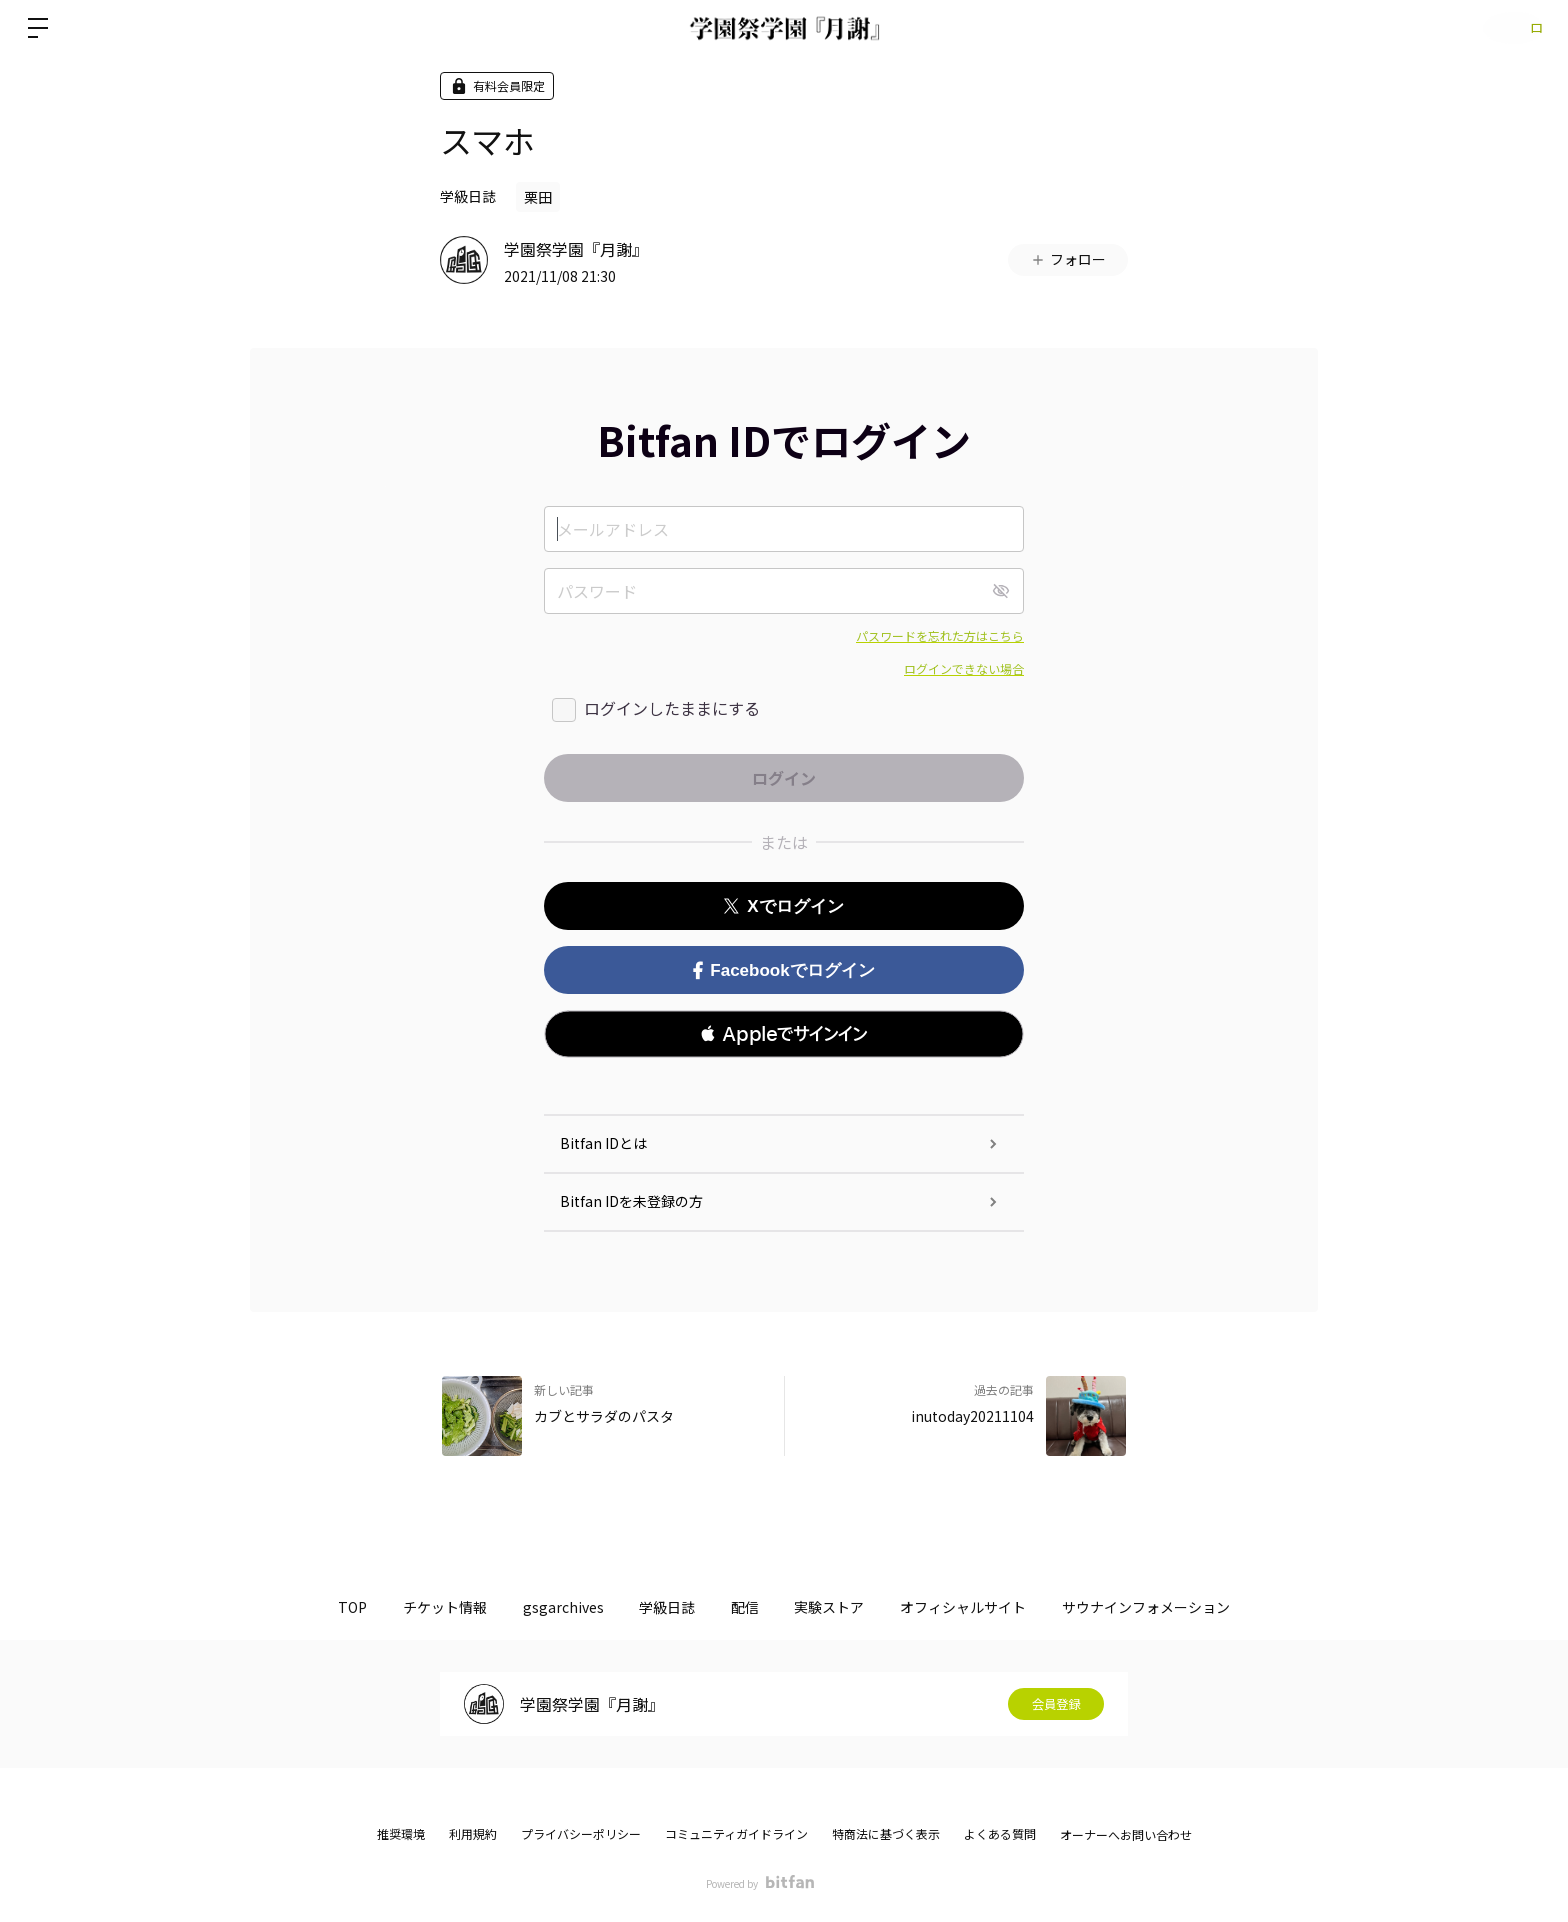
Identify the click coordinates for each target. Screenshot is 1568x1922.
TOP (302, 1607)
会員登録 (1056, 1704)
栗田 (538, 197)
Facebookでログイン (783, 970)
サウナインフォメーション (1196, 1607)
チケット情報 (409, 1607)
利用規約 (473, 1833)
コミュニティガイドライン (736, 1833)
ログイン (1508, 27)
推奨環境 (401, 1833)
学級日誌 (468, 196)
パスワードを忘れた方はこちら (940, 635)
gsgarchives (541, 1607)
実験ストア (851, 1607)
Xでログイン (783, 906)
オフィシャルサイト (999, 1607)
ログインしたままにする (672, 708)
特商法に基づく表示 (886, 1833)
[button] (784, 1034)
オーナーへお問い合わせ (1126, 1835)
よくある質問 (1000, 1833)
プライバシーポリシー (581, 1833)
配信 (752, 1607)
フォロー (1068, 259)
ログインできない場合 (964, 668)
